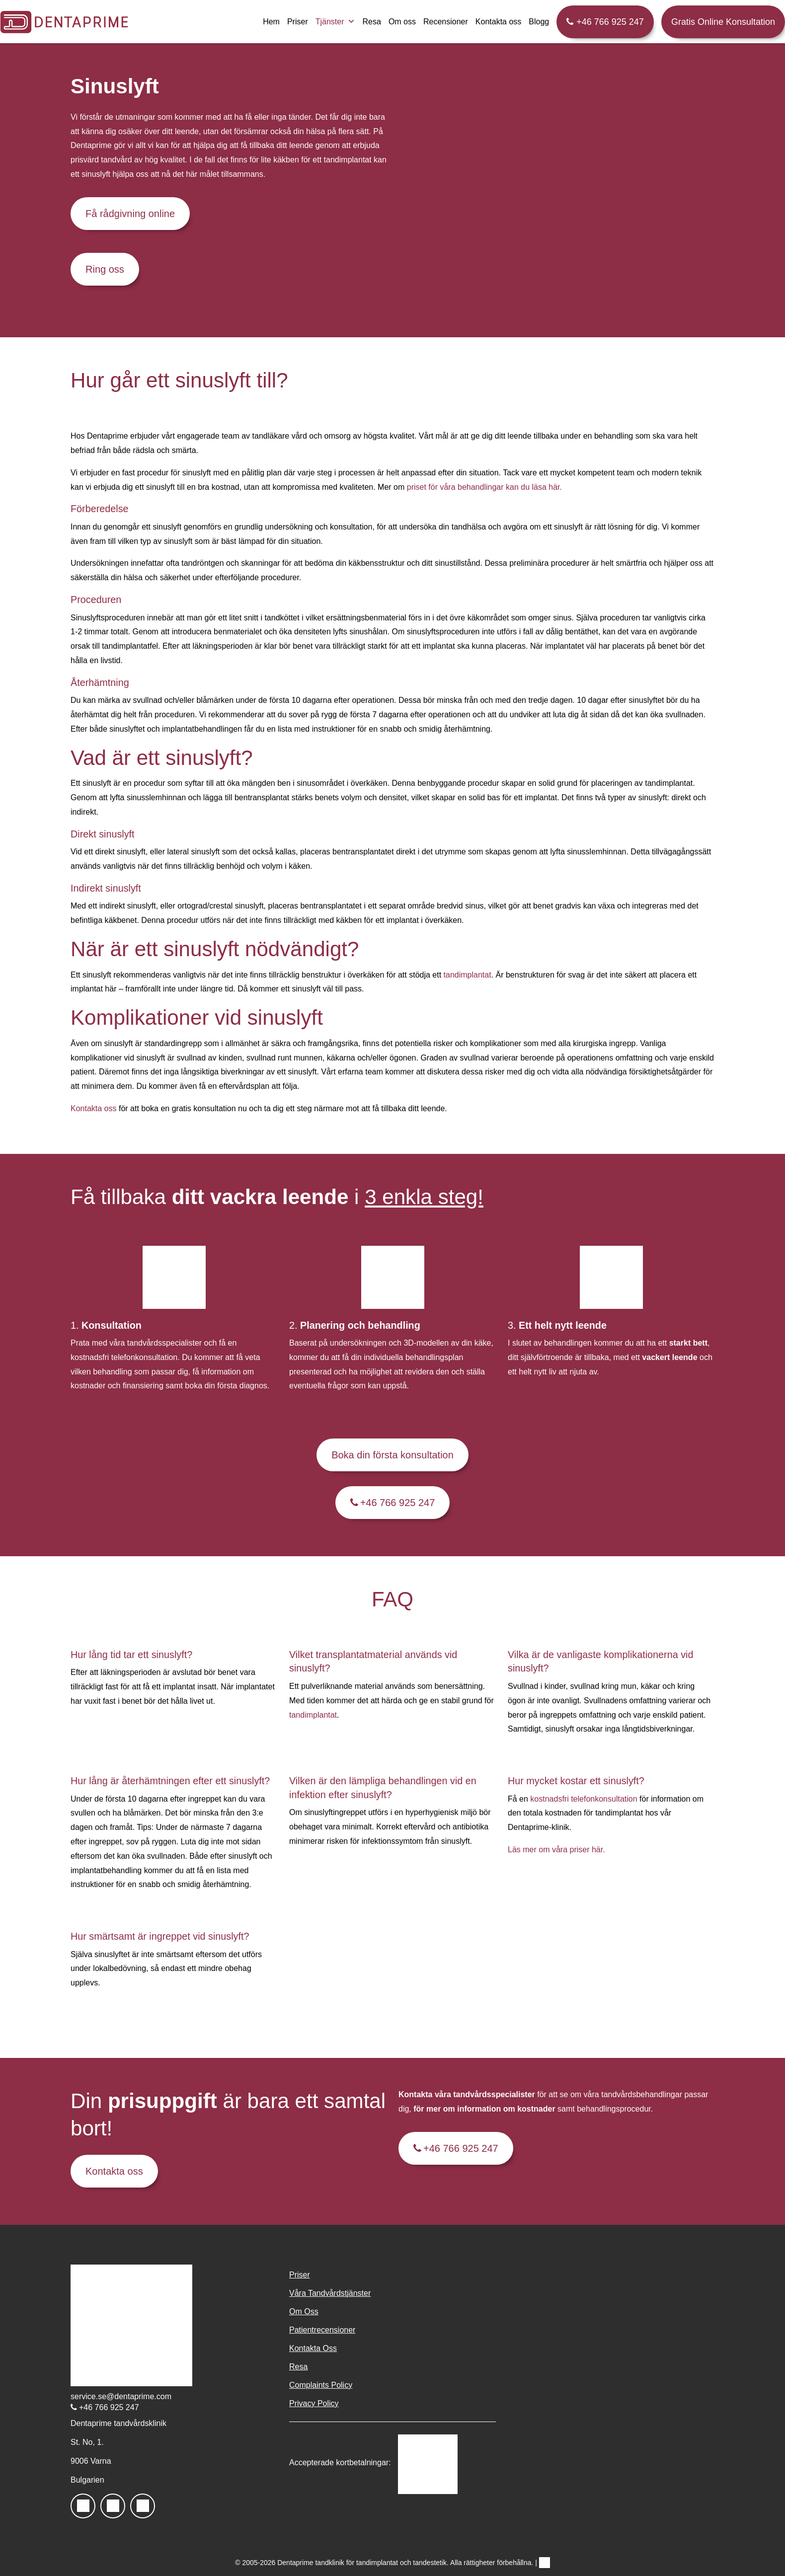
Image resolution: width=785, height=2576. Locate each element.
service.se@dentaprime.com (121, 2396)
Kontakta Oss (313, 2348)
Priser (297, 21)
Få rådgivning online (130, 213)
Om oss (402, 21)
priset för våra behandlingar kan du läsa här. (484, 487)
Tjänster (335, 21)
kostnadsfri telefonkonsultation (583, 1799)
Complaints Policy (320, 2385)
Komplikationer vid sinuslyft (197, 1017)
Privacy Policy (314, 2403)
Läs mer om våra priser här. (556, 1849)
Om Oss (303, 2311)
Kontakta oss (498, 21)
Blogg (539, 21)
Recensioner (445, 21)
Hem (271, 21)
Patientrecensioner (322, 2330)
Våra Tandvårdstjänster (330, 2293)
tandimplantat (348, 159)
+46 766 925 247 (610, 22)
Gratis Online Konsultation (723, 22)
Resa (372, 21)
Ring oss (104, 269)
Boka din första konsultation (392, 1454)
